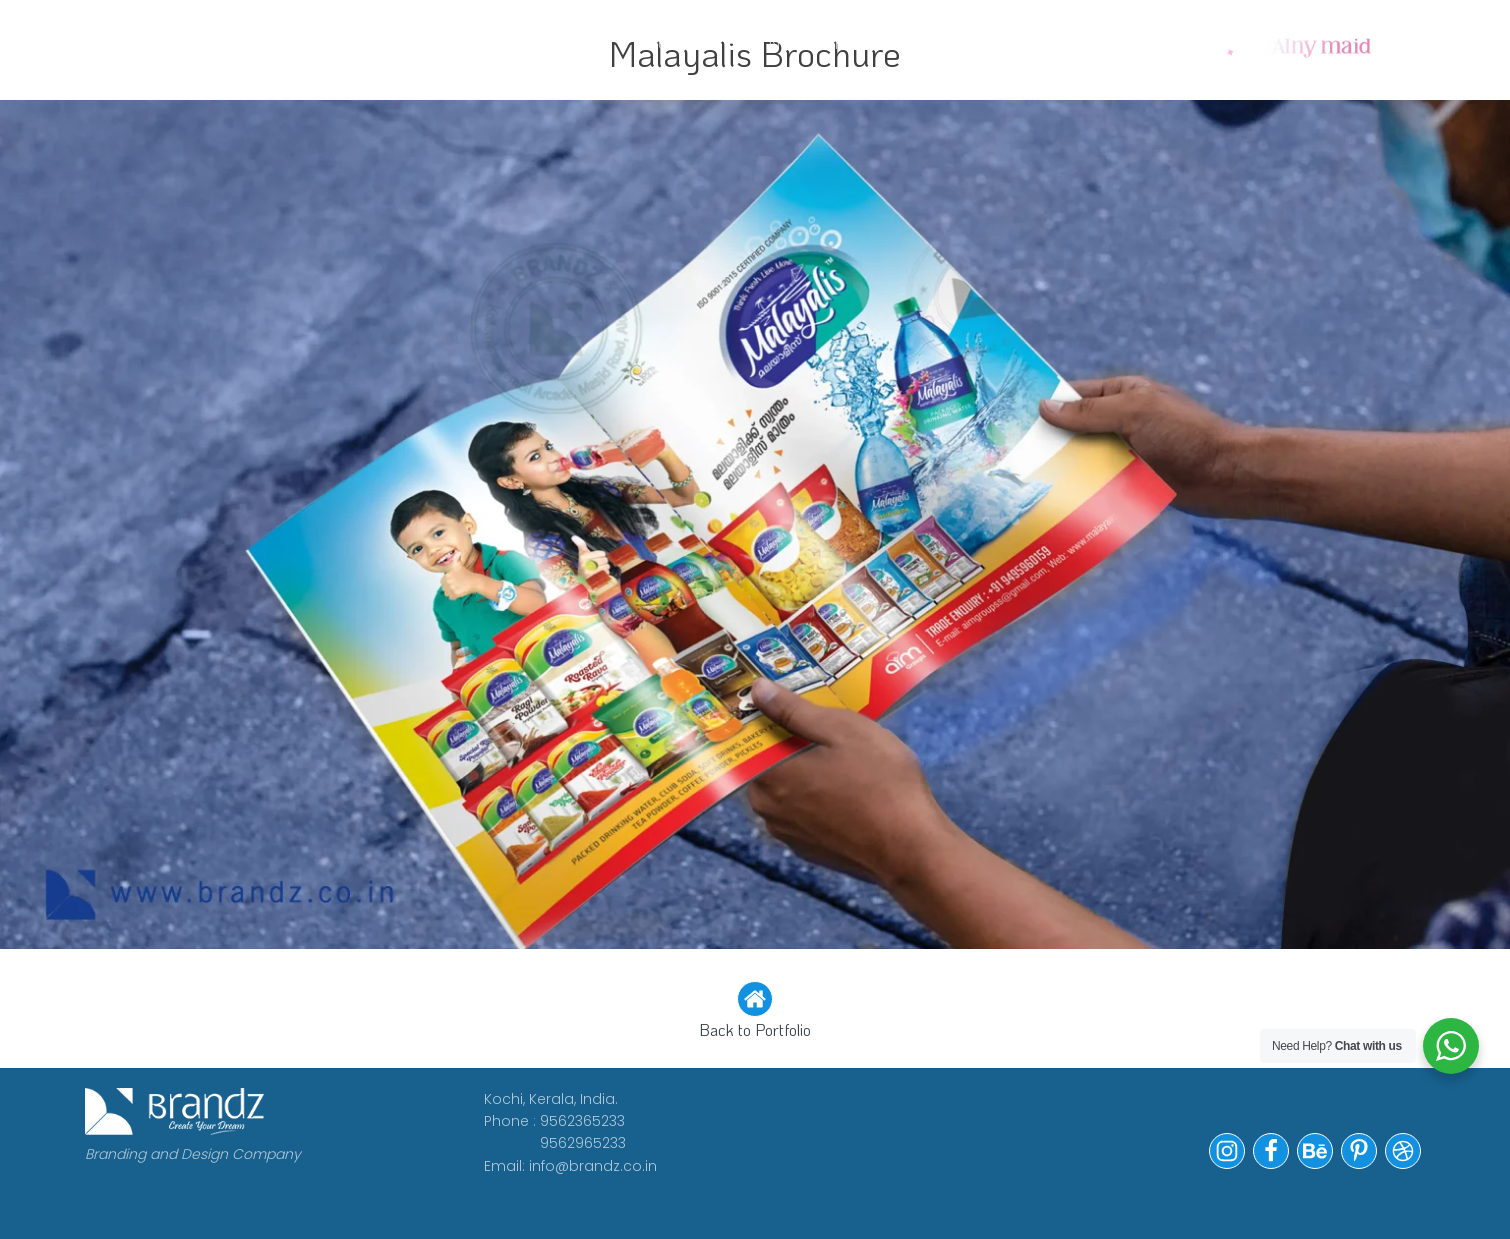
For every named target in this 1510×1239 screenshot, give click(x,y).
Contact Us (1039, 42)
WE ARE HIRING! (722, 42)
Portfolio (890, 42)
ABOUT (462, 42)
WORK (368, 42)
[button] (755, 1012)
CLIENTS (568, 42)
